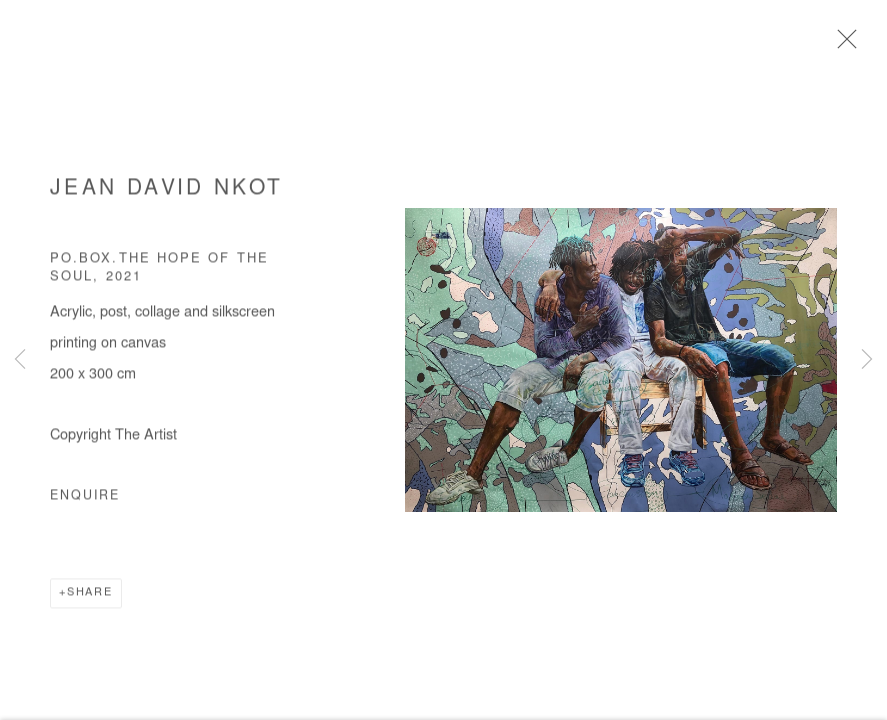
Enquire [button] (85, 499)
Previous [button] (20, 360)
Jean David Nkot (166, 191)
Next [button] (867, 360)
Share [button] (90, 595)
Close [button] (842, 45)
